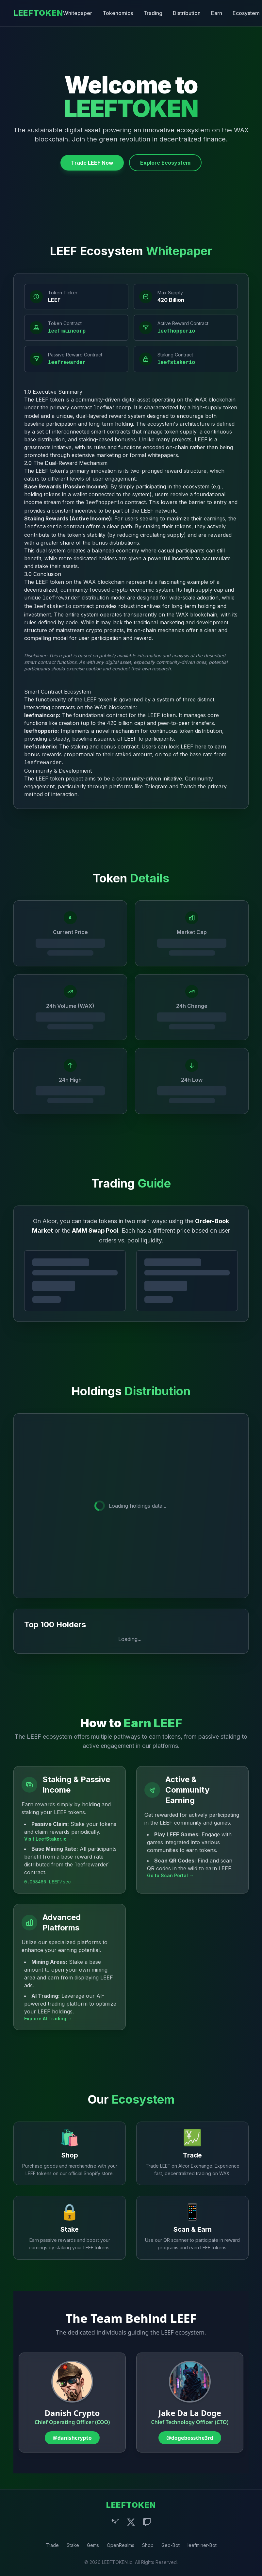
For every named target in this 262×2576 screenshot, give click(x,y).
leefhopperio (176, 331)
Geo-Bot (170, 2545)
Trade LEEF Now (92, 162)
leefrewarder (67, 363)
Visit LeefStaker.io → (48, 1839)
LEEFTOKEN (38, 13)
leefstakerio (176, 363)
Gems (93, 2545)
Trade (52, 2545)
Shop (148, 2545)
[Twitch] (147, 2522)
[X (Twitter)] (131, 2522)
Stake (73, 2545)
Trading (152, 13)
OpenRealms (120, 2545)
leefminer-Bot (202, 2545)
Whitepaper (77, 13)
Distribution (187, 13)
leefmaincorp (67, 331)
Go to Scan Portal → (170, 1875)
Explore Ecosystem (165, 162)
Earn (216, 13)
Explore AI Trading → (48, 2018)
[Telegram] (115, 2522)
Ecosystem (246, 13)
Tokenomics (118, 13)
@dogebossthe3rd (189, 2437)
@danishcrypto (72, 2437)
